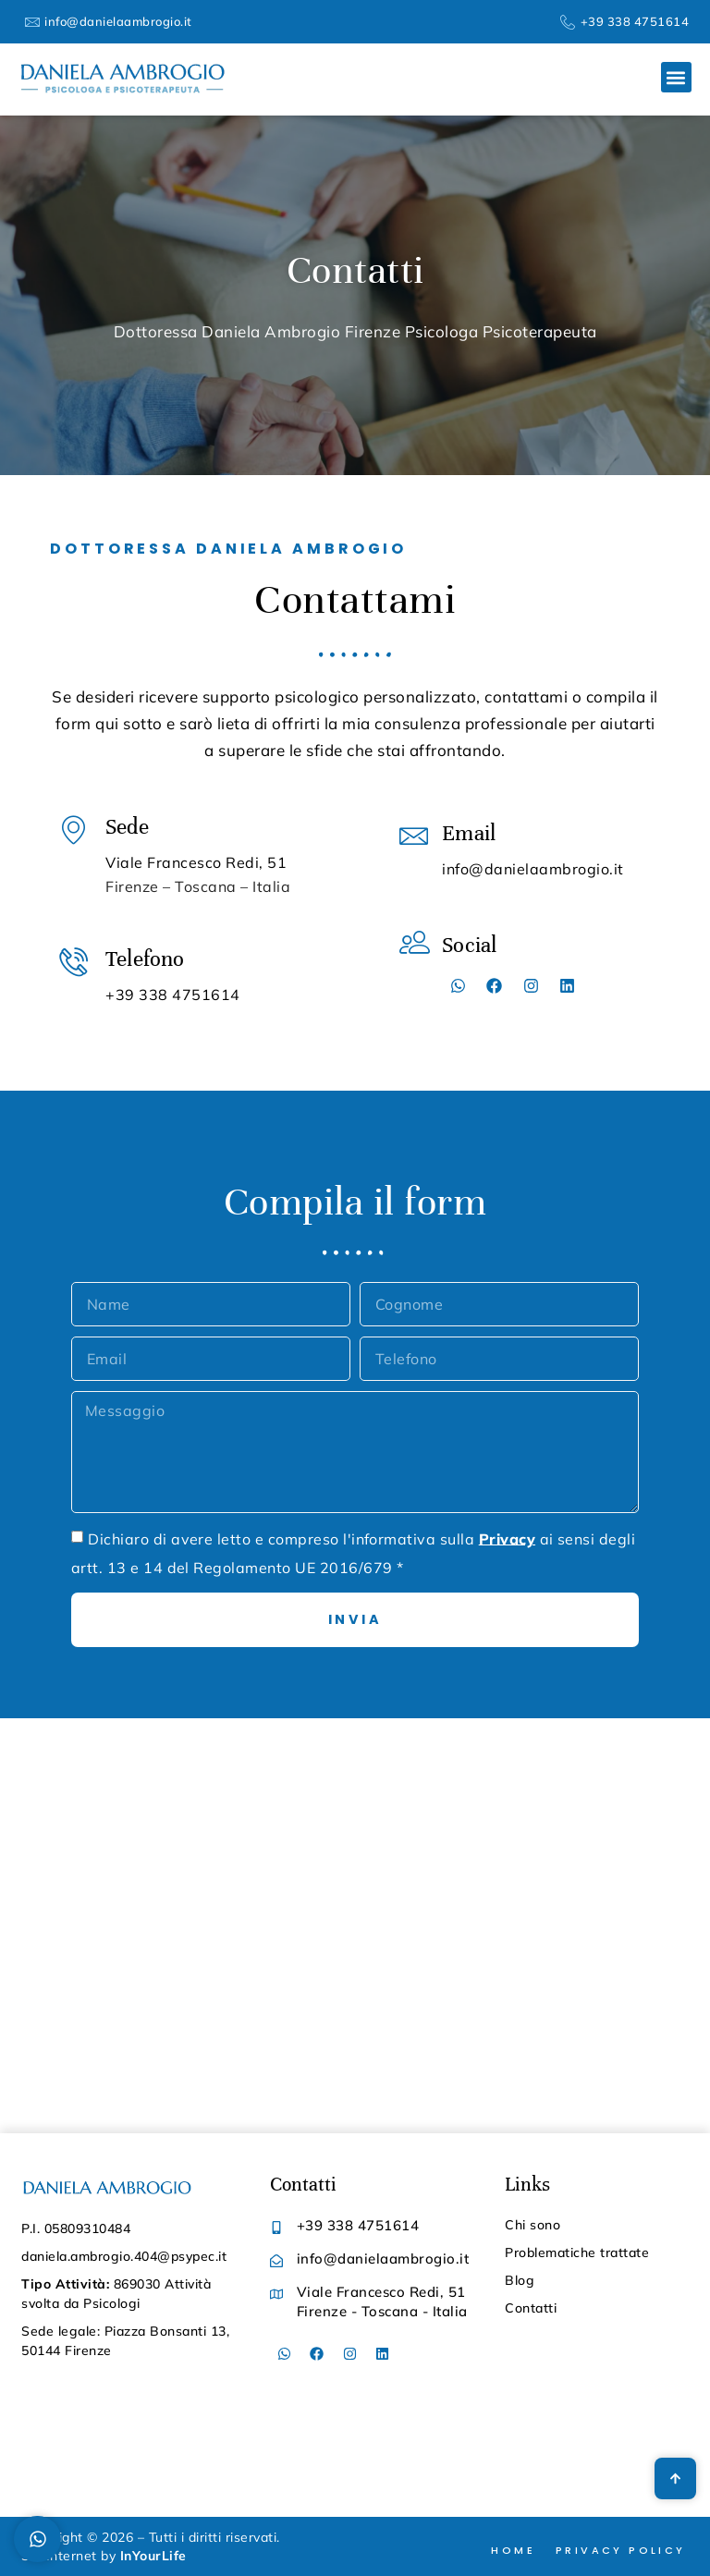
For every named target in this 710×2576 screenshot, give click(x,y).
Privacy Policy (621, 2550)
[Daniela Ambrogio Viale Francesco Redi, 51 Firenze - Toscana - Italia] (355, 1925)
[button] (676, 77)
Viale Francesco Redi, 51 (196, 862)
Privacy (507, 1538)
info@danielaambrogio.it (533, 869)
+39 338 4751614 (172, 994)
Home (513, 2550)
